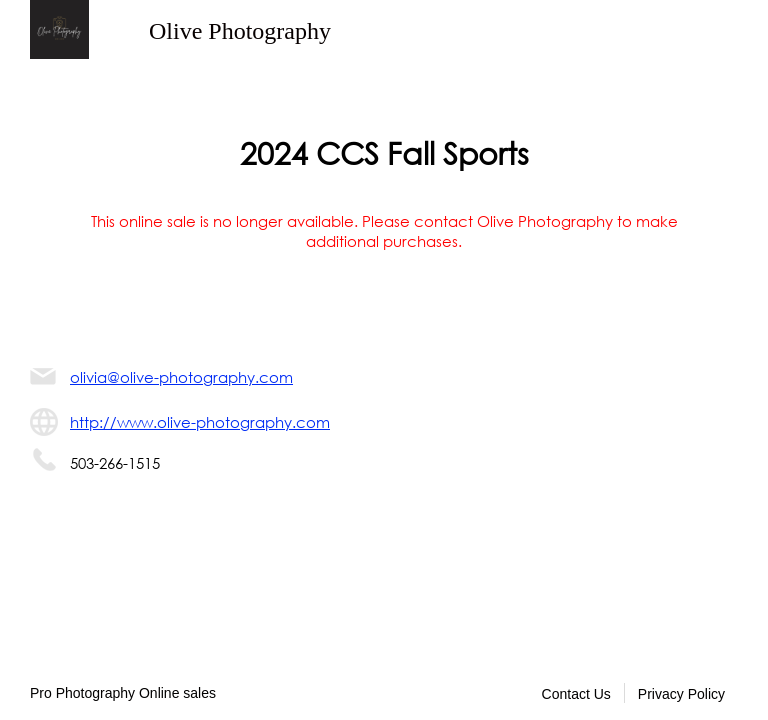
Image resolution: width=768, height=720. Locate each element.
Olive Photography (240, 31)
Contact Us (576, 694)
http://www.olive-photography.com (200, 422)
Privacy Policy (681, 694)
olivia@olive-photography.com (181, 377)
